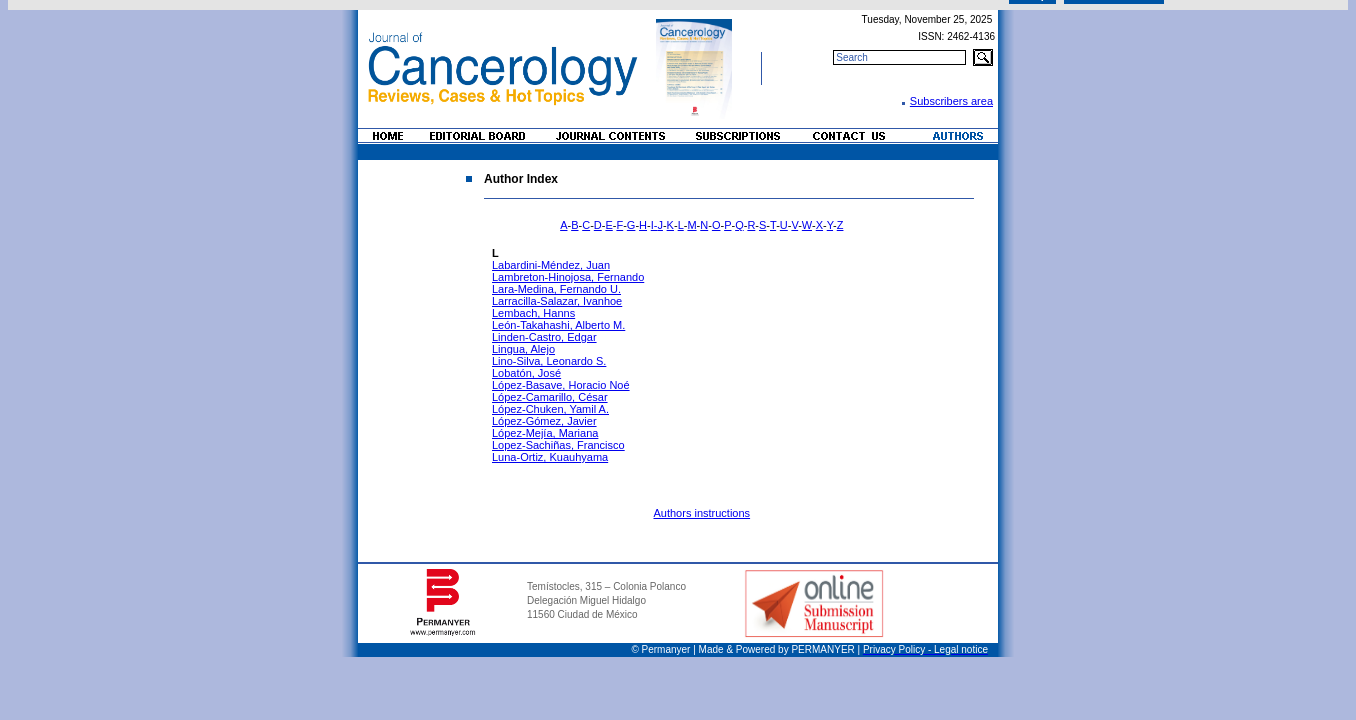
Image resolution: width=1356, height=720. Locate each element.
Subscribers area (951, 101)
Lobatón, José (526, 373)
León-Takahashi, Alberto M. (558, 325)
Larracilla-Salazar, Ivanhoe (557, 301)
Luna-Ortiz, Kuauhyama (550, 457)
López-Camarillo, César (550, 397)
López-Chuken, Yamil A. (550, 409)
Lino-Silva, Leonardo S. (549, 361)
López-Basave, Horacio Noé (561, 385)
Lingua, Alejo (523, 349)
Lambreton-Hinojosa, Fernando (568, 277)
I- (654, 225)
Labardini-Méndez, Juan (551, 265)
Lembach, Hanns (533, 313)
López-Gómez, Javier (544, 421)
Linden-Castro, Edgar (544, 337)
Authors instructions (701, 513)
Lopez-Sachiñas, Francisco (558, 445)
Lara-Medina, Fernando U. (556, 289)
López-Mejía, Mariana (545, 433)
